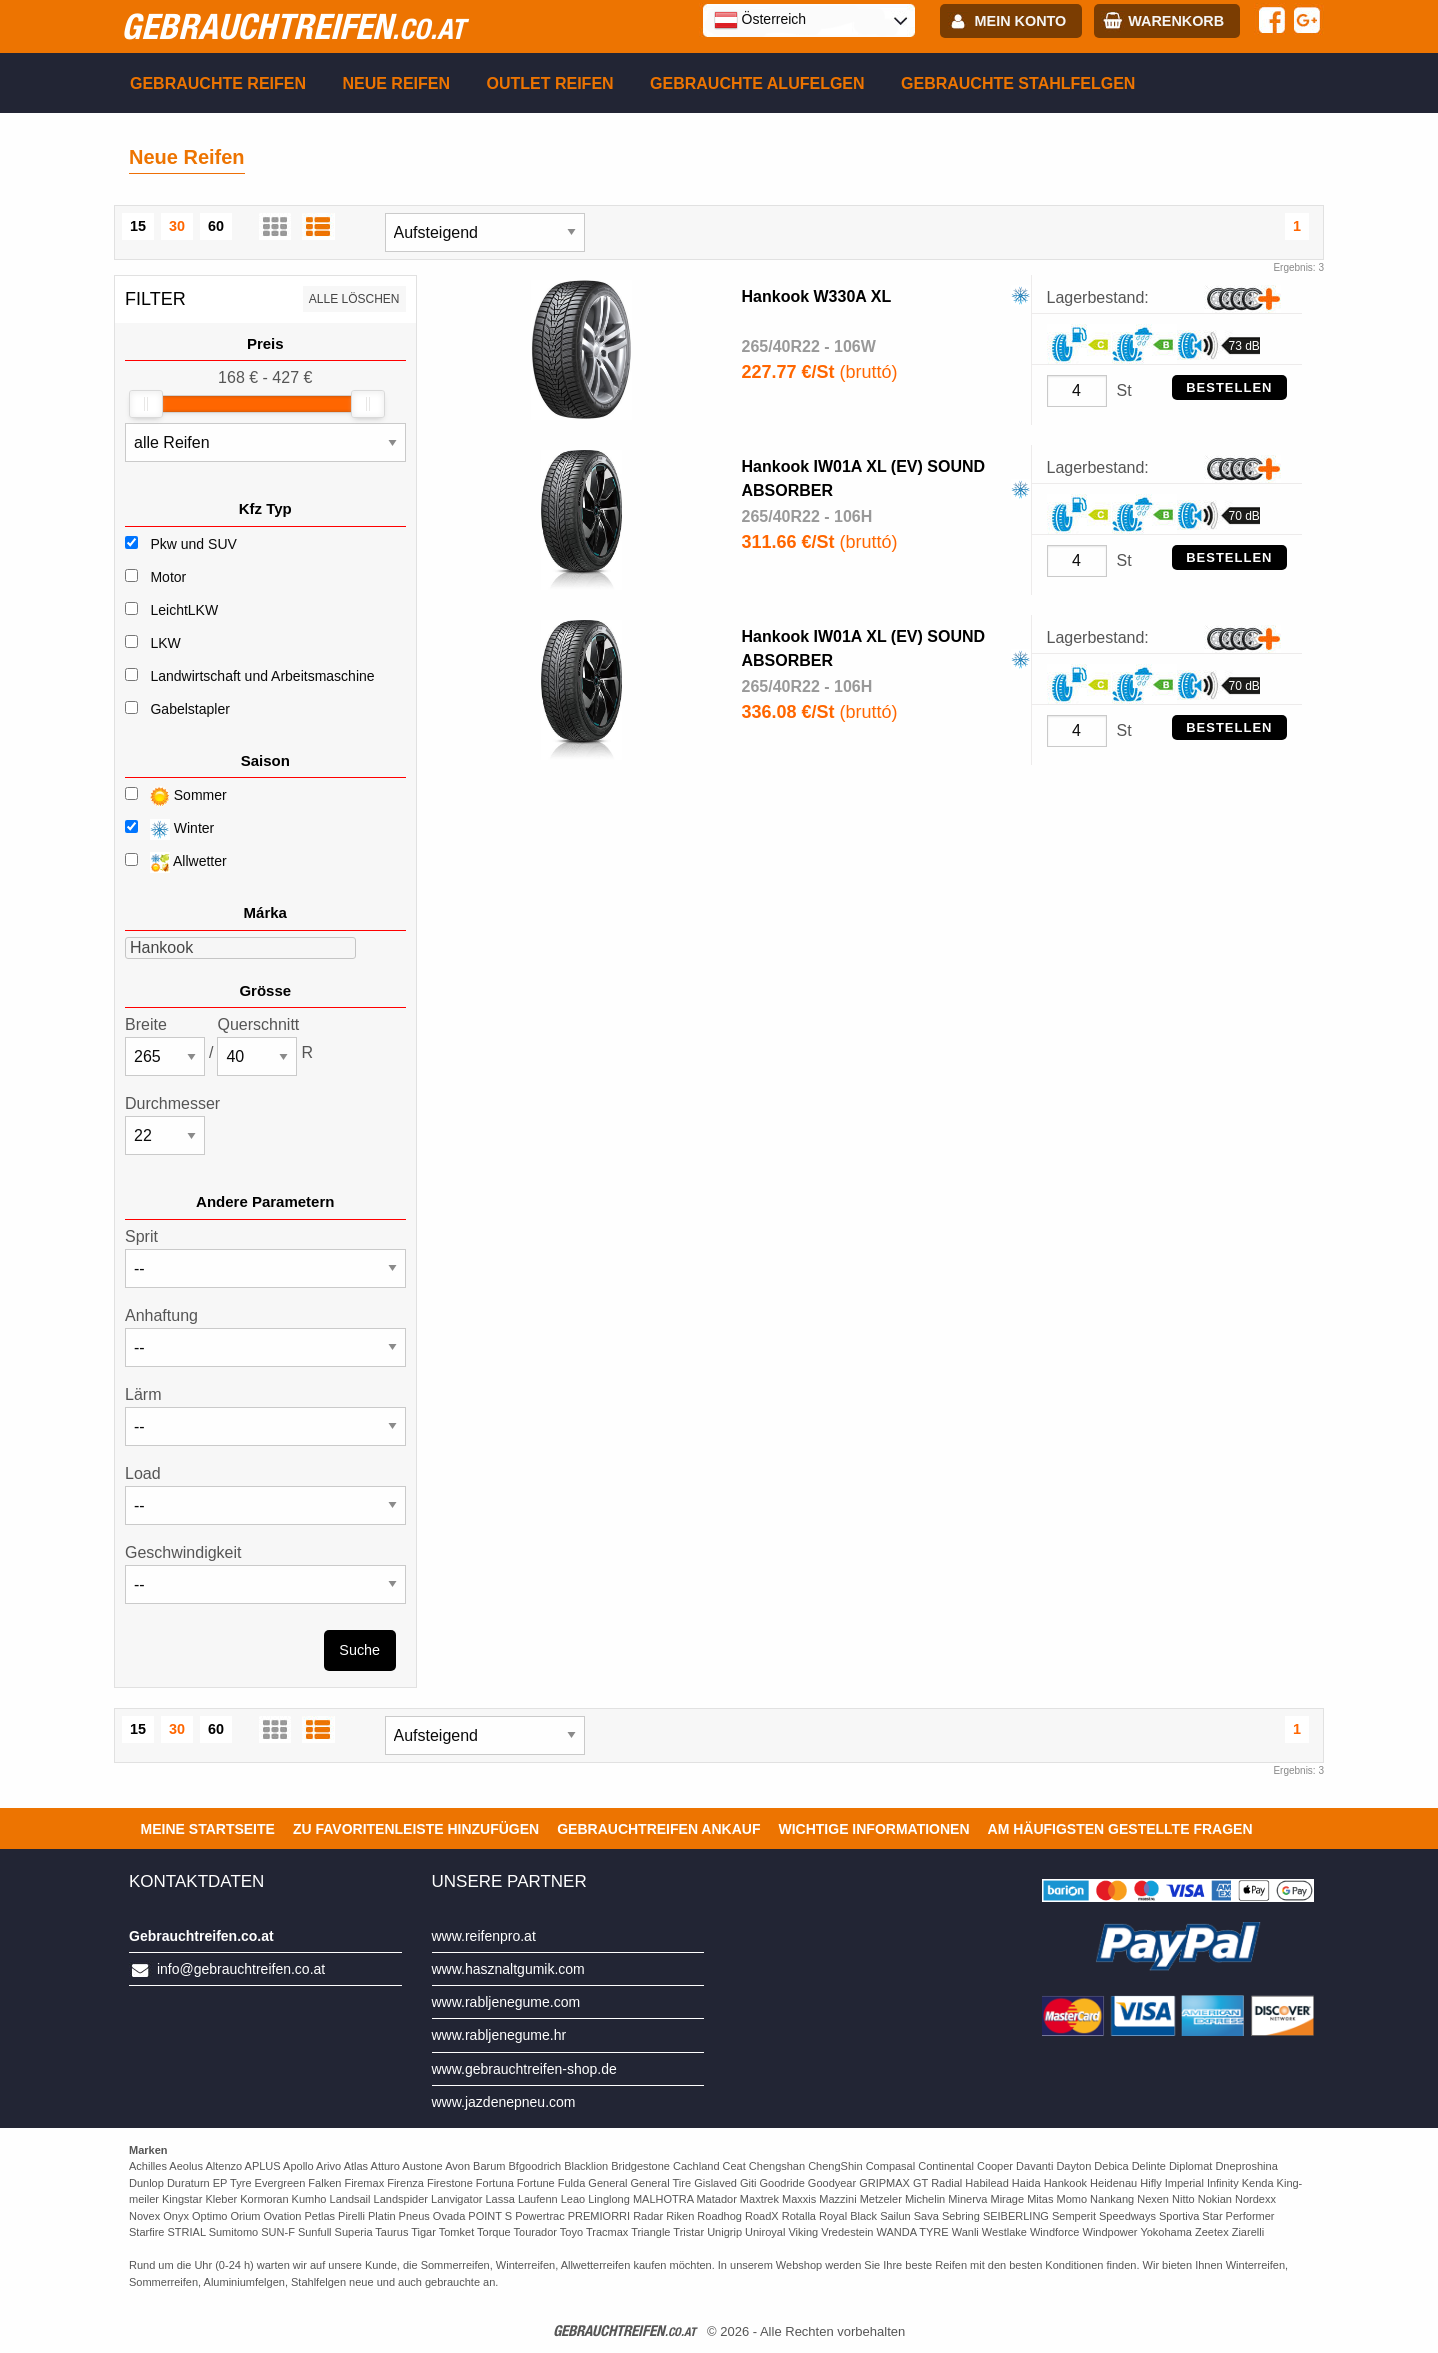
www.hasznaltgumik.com (508, 1969)
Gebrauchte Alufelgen (757, 83)
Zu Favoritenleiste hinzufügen (416, 1829)
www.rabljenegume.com (506, 2002)
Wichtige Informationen (873, 1829)
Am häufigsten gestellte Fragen (1120, 1829)
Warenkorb (1176, 21)
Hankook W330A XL (817, 296)
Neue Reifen (396, 83)
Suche (359, 1650)
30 (177, 226)
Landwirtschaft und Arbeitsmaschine (262, 676)
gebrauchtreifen (293, 26)
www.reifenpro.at (484, 1936)
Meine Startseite (208, 1829)
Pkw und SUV (193, 544)
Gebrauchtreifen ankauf (658, 1829)
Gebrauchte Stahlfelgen (1018, 83)
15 (138, 226)
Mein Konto (1021, 21)
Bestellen (1229, 387)
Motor (168, 577)
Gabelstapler (189, 709)
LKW (165, 643)
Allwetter (176, 862)
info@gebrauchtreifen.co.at (241, 1969)
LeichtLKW (184, 610)
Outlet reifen (550, 83)
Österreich (760, 20)
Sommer (176, 796)
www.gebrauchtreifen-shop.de (524, 2069)
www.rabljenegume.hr (499, 2035)
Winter (169, 829)
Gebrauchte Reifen (218, 83)
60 (216, 226)
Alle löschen (354, 299)
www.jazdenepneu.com (504, 2102)
